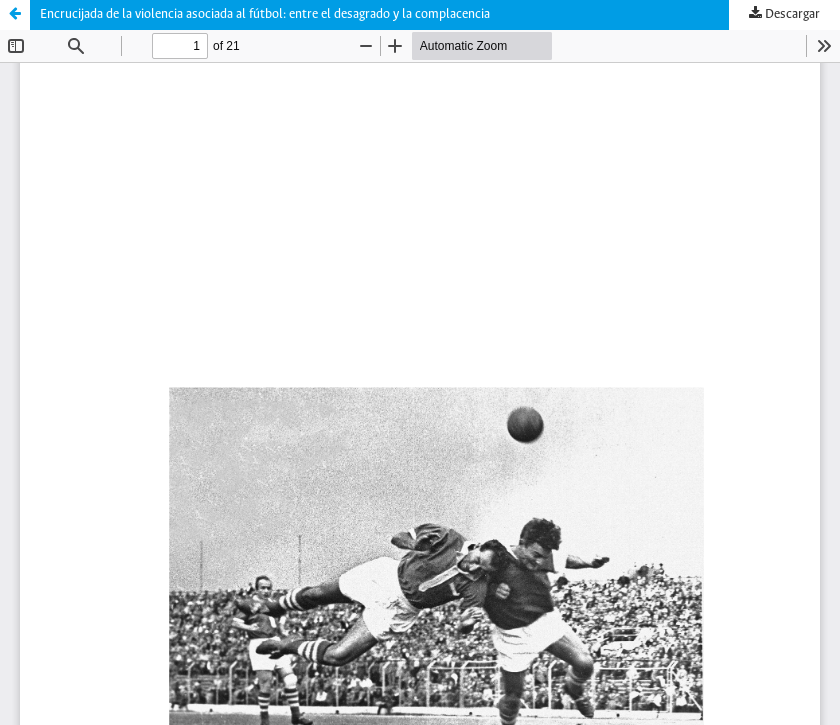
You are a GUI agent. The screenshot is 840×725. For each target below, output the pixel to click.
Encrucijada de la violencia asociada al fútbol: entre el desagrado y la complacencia (265, 14)
